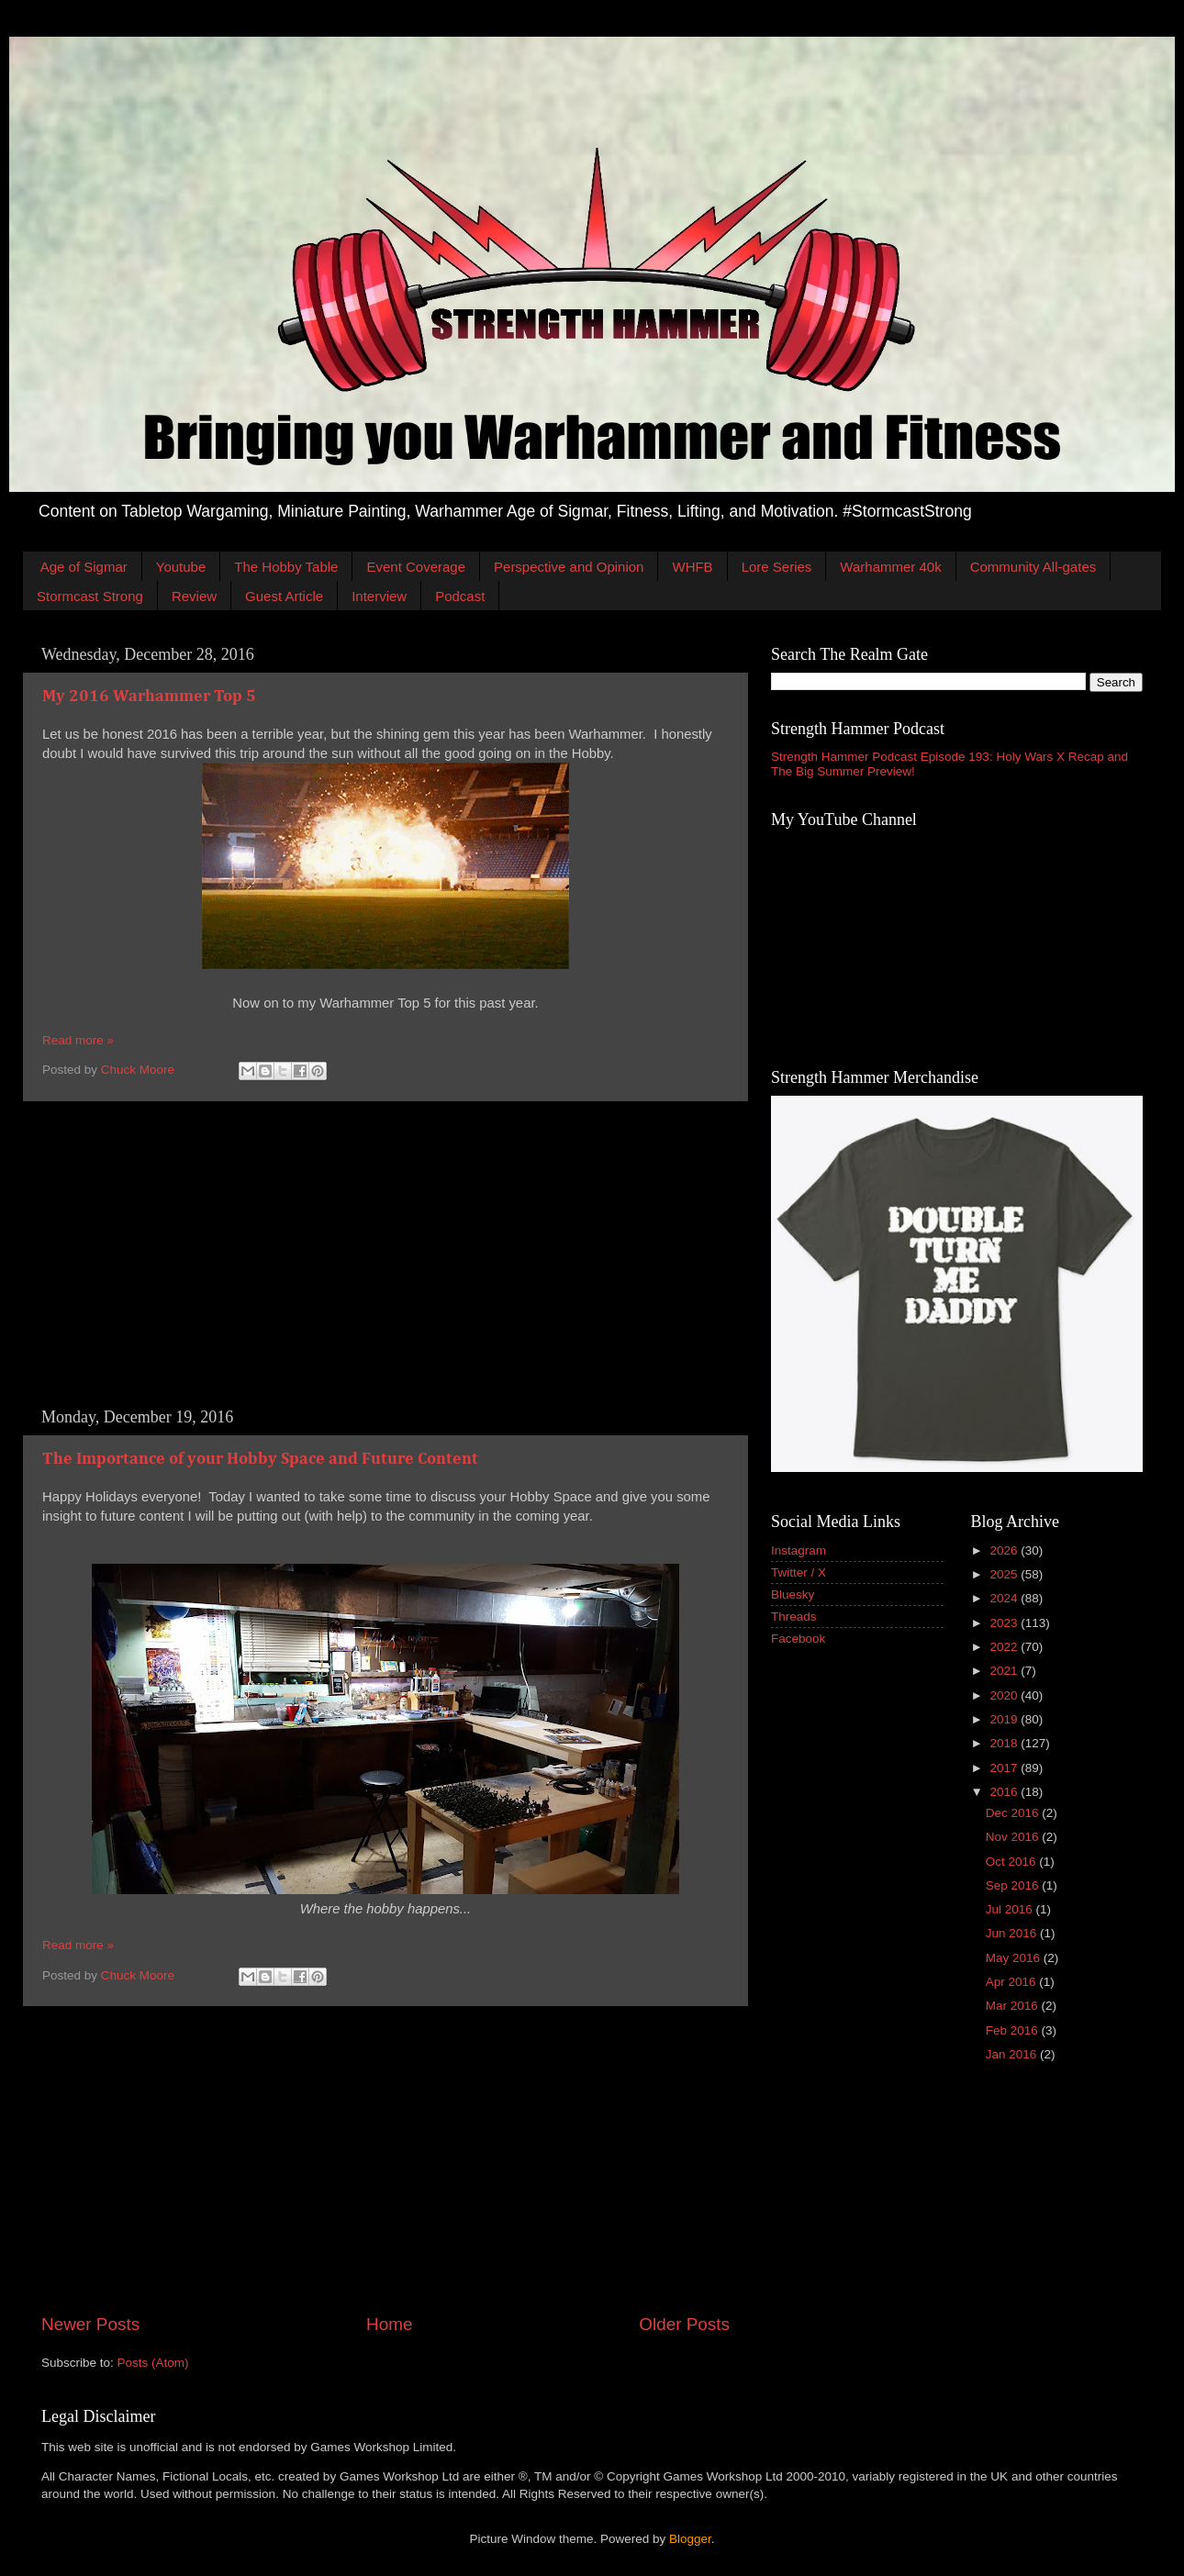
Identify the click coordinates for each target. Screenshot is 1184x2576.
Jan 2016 (1013, 2054)
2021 (1005, 1671)
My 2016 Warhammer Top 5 (149, 696)
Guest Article (284, 596)
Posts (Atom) (153, 2363)
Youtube (181, 566)
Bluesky (792, 1594)
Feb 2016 (1014, 2030)
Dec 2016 (1014, 1813)
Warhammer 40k (890, 566)
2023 (1005, 1623)
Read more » (78, 1040)
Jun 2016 (1013, 1933)
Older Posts (684, 2324)
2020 (1005, 1695)
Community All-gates (1033, 566)
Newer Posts (90, 2324)
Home (389, 2324)
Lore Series (777, 566)
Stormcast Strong (90, 596)
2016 (1005, 1792)
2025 (1005, 1574)
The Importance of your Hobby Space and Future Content (260, 1459)
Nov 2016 (1014, 1837)
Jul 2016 (1011, 1909)
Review (194, 596)
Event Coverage (415, 566)
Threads (794, 1616)
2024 (1005, 1598)
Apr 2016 (1013, 1982)
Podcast (460, 596)
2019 (1005, 1719)
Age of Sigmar (84, 566)
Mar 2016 (1014, 2006)
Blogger (690, 2539)
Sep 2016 (1014, 1885)
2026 (1005, 1550)
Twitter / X (798, 1572)
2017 (1005, 1768)
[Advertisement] (385, 1254)
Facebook (798, 1638)
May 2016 (1015, 1958)
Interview (379, 596)
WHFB (692, 566)
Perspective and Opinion (568, 566)
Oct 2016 (1013, 1861)
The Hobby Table (286, 566)
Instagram (798, 1550)
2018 (1005, 1743)
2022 (1005, 1647)
